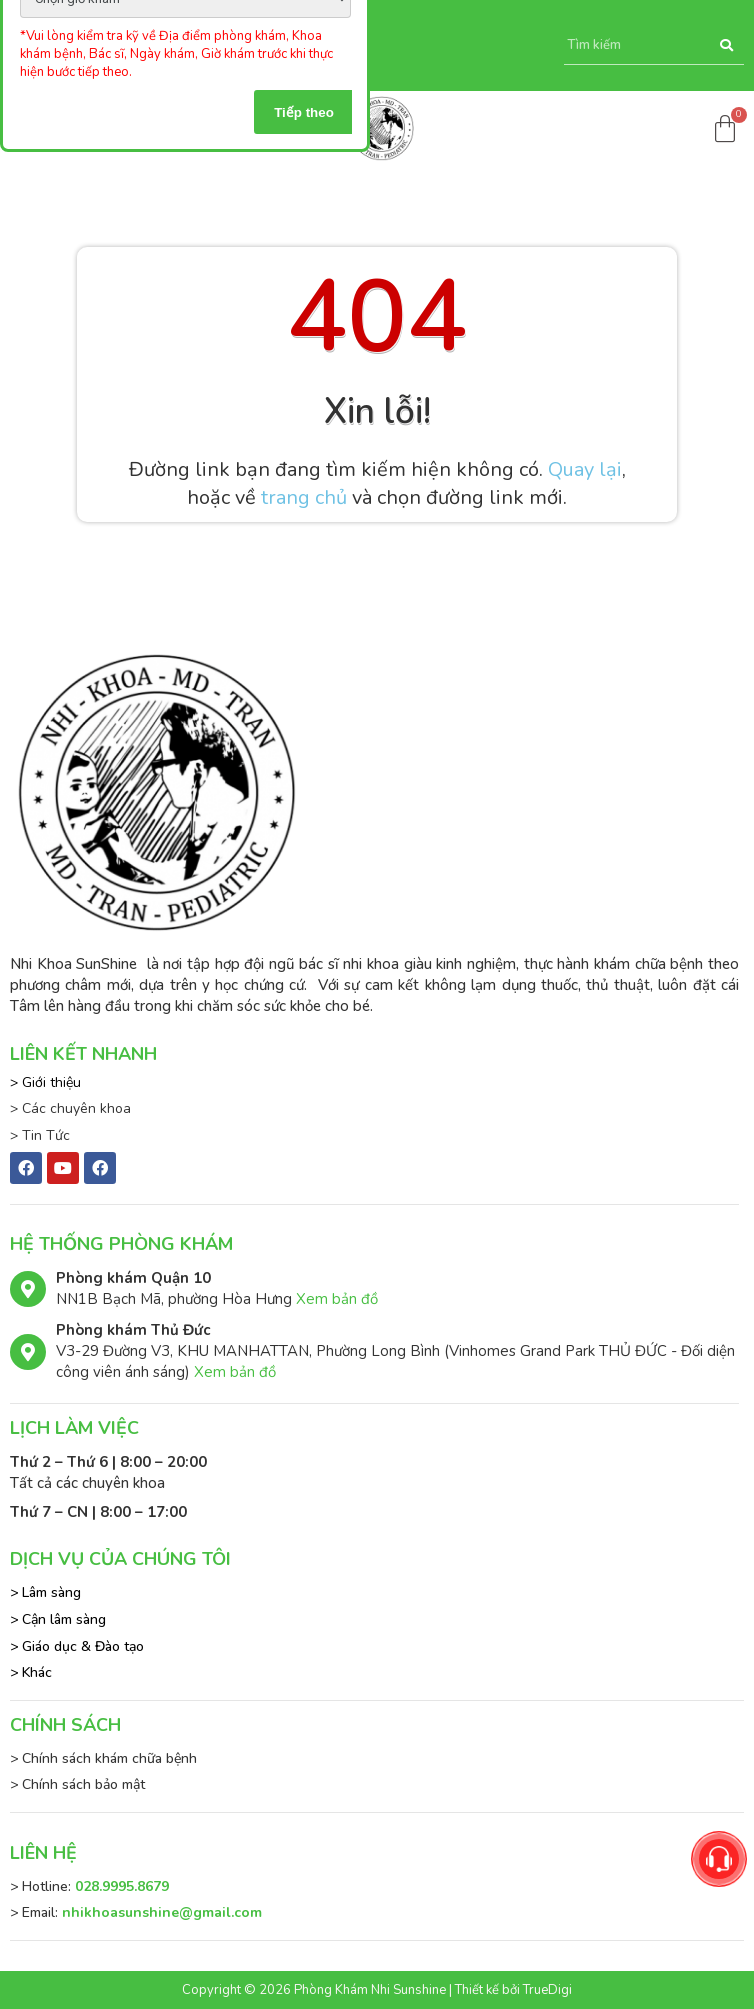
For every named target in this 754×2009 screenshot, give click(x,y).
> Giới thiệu (45, 1082)
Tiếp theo (304, 112)
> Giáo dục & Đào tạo (77, 1646)
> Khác (31, 1672)
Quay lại (585, 469)
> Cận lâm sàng (58, 1619)
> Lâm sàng (45, 1592)
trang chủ (304, 497)
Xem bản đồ (337, 1299)
